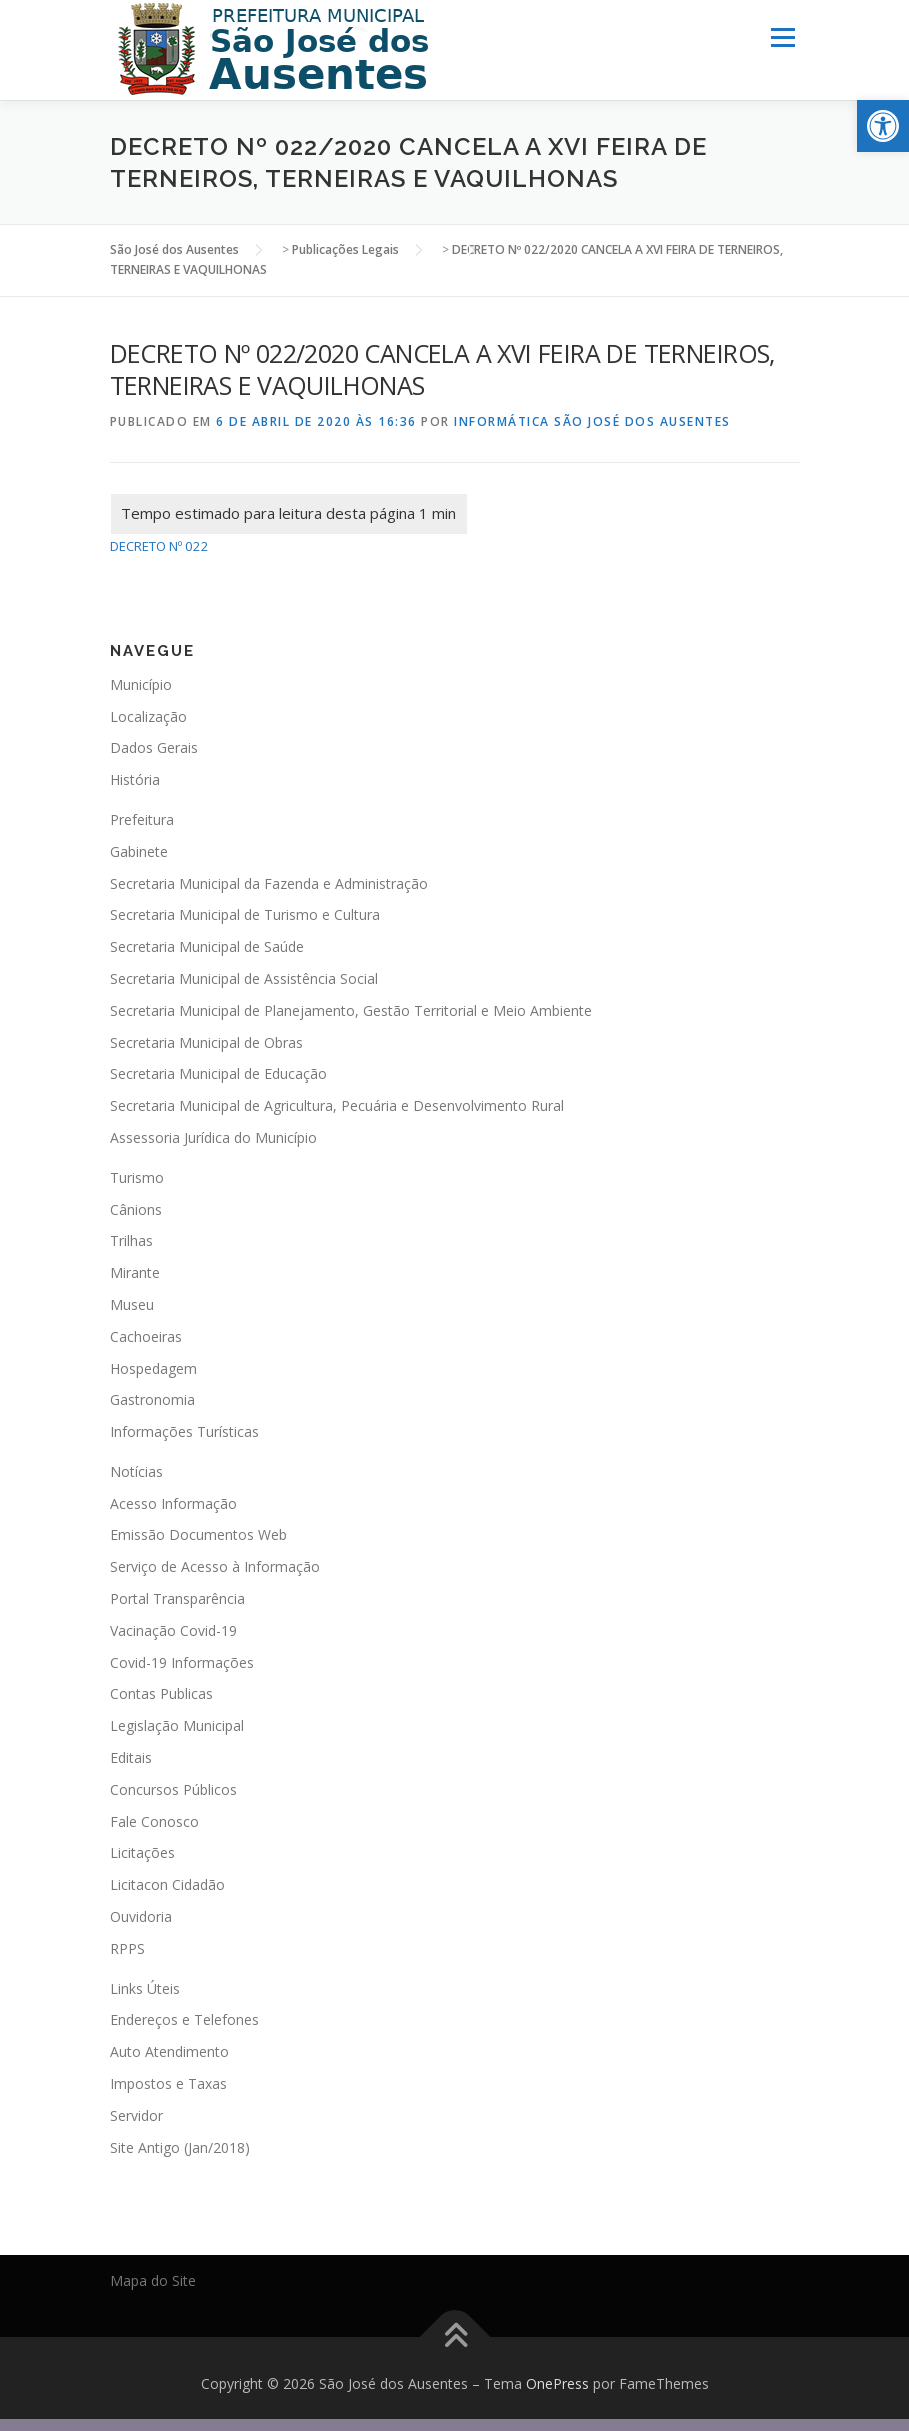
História (135, 779)
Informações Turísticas (184, 1431)
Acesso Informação (173, 1502)
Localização (148, 715)
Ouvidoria (141, 1916)
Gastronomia (152, 1399)
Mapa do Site (153, 2280)
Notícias (136, 1471)
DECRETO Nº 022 (159, 546)
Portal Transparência (177, 1598)
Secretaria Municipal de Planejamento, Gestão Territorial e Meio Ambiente (351, 1009)
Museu (132, 1304)
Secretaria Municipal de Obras (206, 1041)
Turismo (137, 1176)
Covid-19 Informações (182, 1661)
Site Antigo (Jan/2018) (180, 2146)
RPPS (127, 1948)
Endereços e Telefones (184, 2019)
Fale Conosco (154, 1820)
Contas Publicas (161, 1693)
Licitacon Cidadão (167, 1884)
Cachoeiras (146, 1335)
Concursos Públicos (173, 1789)
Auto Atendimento (169, 2051)
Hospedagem (153, 1367)
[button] (883, 126)
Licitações (142, 1852)
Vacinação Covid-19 (173, 1630)
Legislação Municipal (177, 1725)
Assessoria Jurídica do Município (213, 1137)
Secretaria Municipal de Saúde (207, 946)
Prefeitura (142, 819)
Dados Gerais (154, 747)
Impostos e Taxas (168, 2083)
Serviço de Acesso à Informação (215, 1566)
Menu (782, 37)
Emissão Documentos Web (198, 1534)
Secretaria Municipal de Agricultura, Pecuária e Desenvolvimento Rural (337, 1105)
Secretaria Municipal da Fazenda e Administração (269, 882)
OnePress (557, 2383)
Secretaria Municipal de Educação (218, 1073)
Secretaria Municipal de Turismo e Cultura (245, 914)
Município (141, 683)
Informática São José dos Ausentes (592, 420)
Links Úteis (145, 1987)
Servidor (136, 2114)
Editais (131, 1757)
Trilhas (131, 1240)
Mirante (135, 1272)
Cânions (136, 1208)
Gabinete (139, 850)
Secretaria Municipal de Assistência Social (244, 978)
